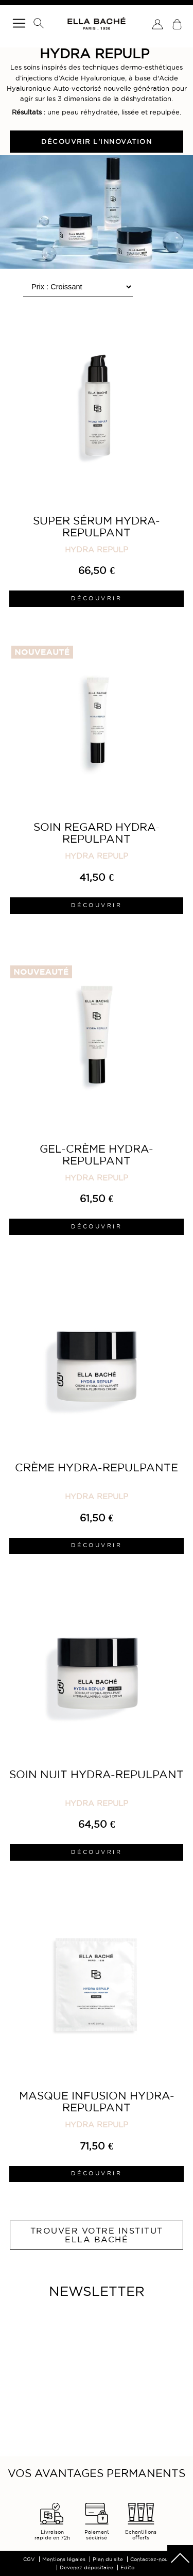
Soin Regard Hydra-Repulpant (96, 833)
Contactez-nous (150, 2559)
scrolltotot (180, 2558)
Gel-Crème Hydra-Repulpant (96, 1155)
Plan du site (108, 2559)
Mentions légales (63, 2559)
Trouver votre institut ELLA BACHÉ (96, 2235)
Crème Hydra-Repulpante (96, 1467)
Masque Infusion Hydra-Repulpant (96, 2101)
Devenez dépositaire (86, 2567)
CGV (29, 2559)
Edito (127, 2567)
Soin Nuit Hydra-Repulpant (96, 1774)
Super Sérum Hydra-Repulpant (96, 526)
